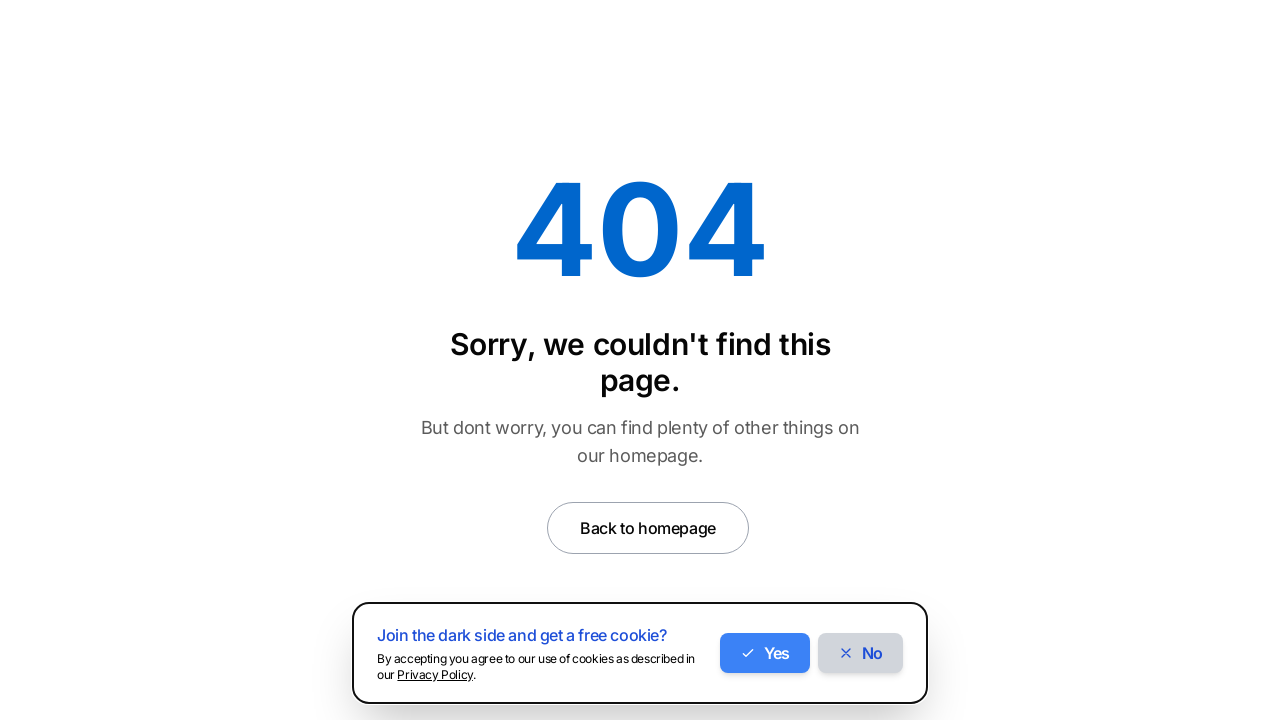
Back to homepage (648, 528)
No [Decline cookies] (860, 653)
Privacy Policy (434, 674)
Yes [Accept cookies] (765, 653)
